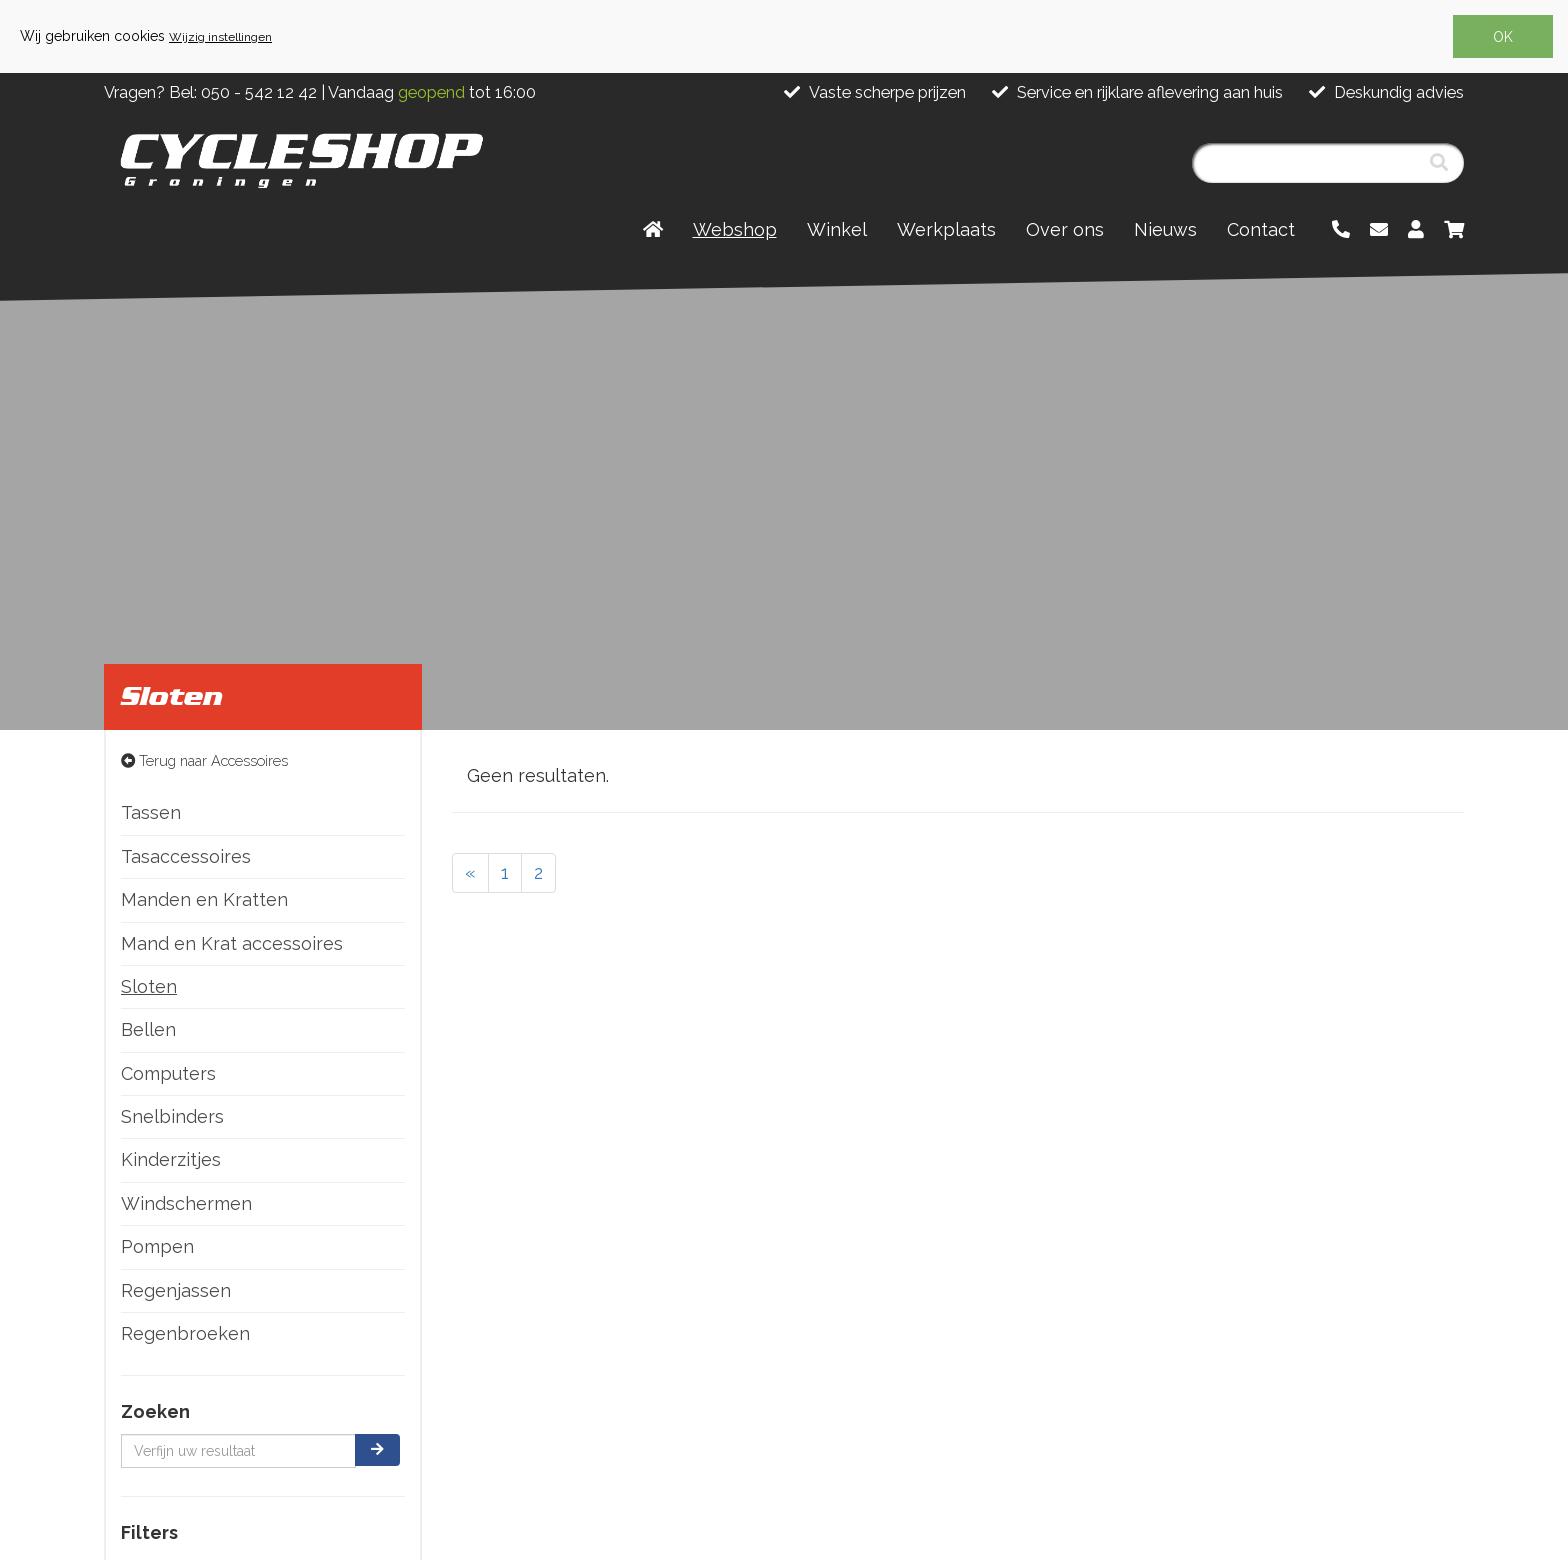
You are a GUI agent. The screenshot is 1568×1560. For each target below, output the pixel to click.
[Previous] (470, 873)
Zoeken (155, 1411)
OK (1503, 37)
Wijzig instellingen (220, 37)
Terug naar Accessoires (204, 760)
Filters (149, 1532)
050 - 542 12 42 (259, 92)
